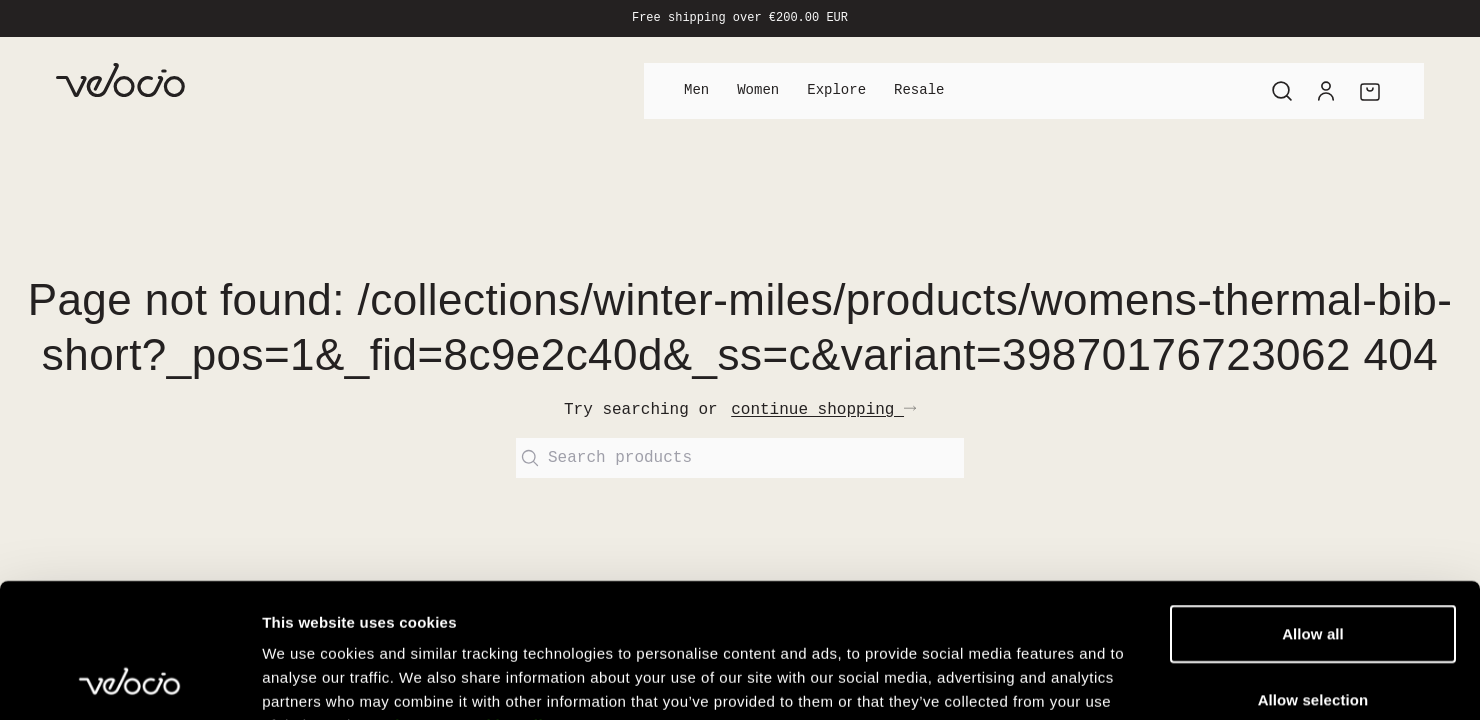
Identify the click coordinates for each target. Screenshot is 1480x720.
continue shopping (823, 410)
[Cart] (1370, 91)
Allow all (1313, 507)
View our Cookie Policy (473, 599)
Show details (1049, 680)
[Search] (1282, 91)
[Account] (1326, 91)
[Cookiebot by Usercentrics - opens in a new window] (129, 681)
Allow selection (1313, 573)
